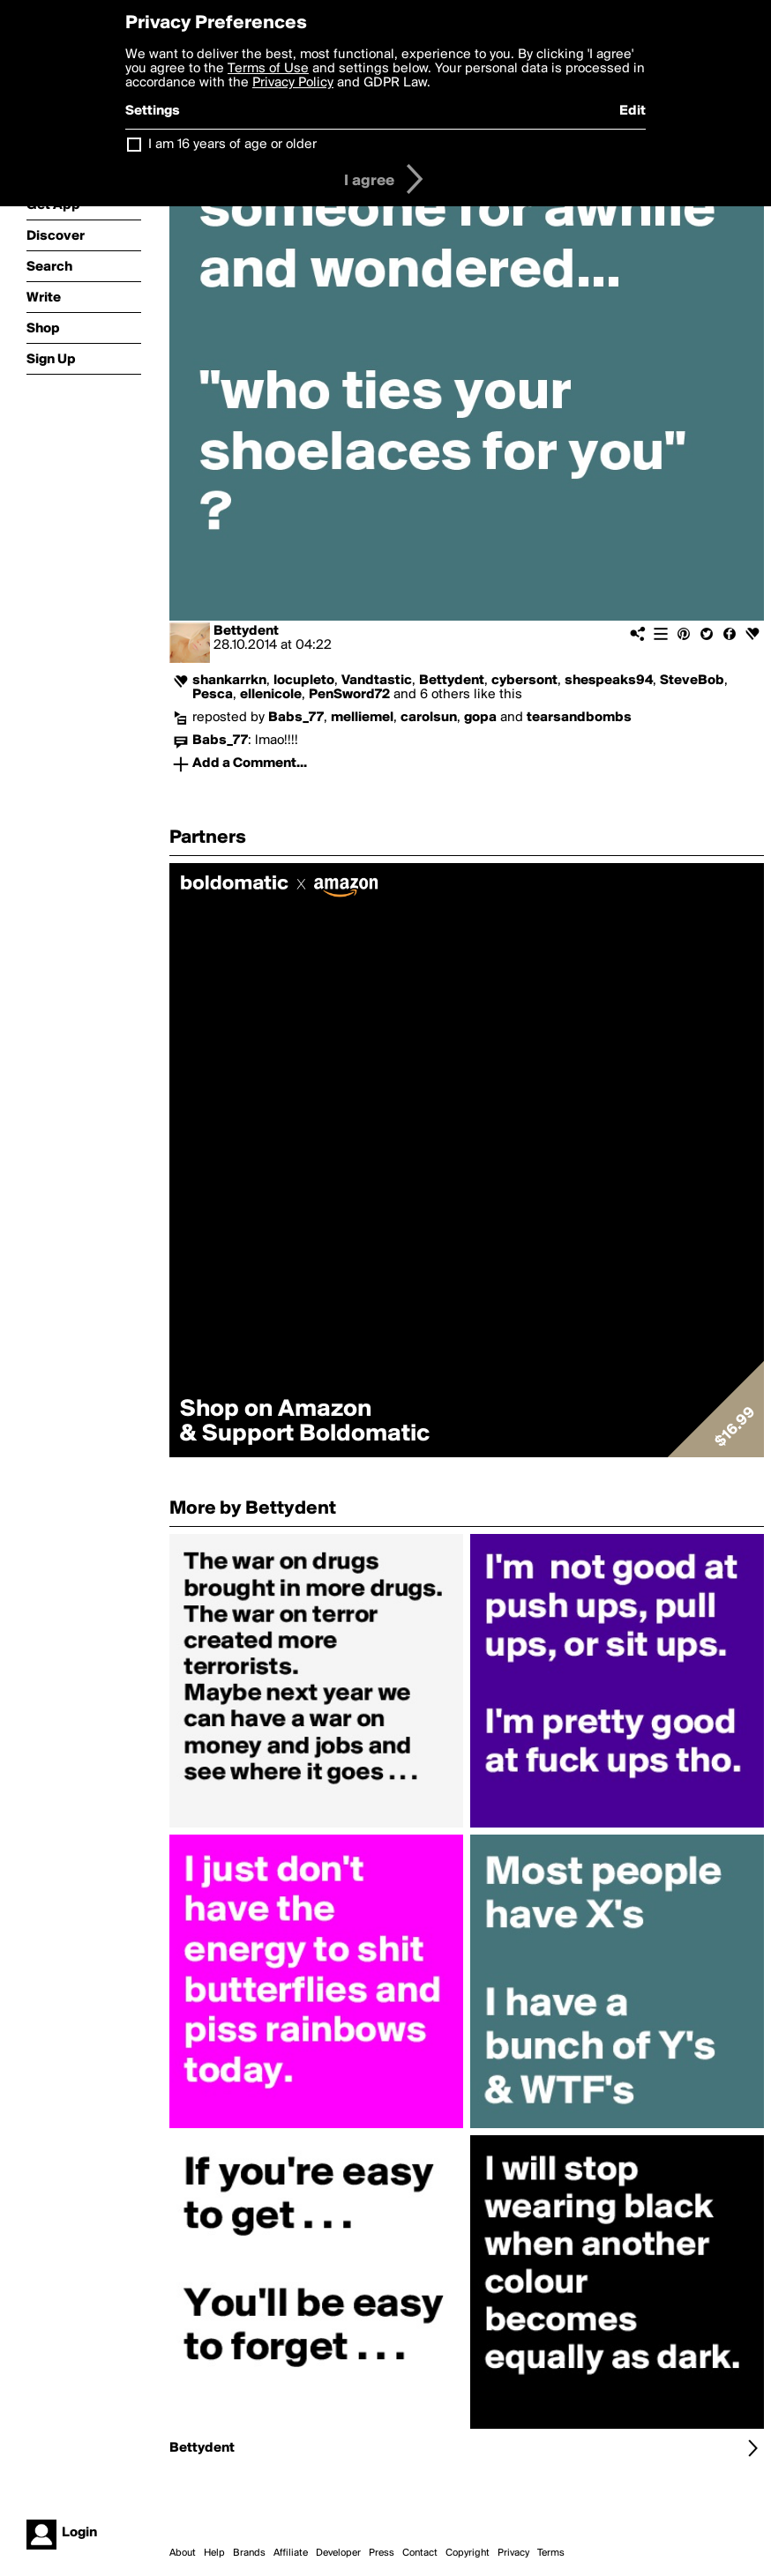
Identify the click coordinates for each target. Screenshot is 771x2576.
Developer (338, 2553)
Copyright (467, 2553)
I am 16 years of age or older (232, 145)
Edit (632, 111)
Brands (249, 2553)
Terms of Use (268, 69)
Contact (420, 2553)
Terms (551, 2553)
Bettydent (246, 631)
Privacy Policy (292, 83)
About (182, 2553)
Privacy (513, 2553)
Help (214, 2553)
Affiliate (290, 2553)
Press (381, 2553)
